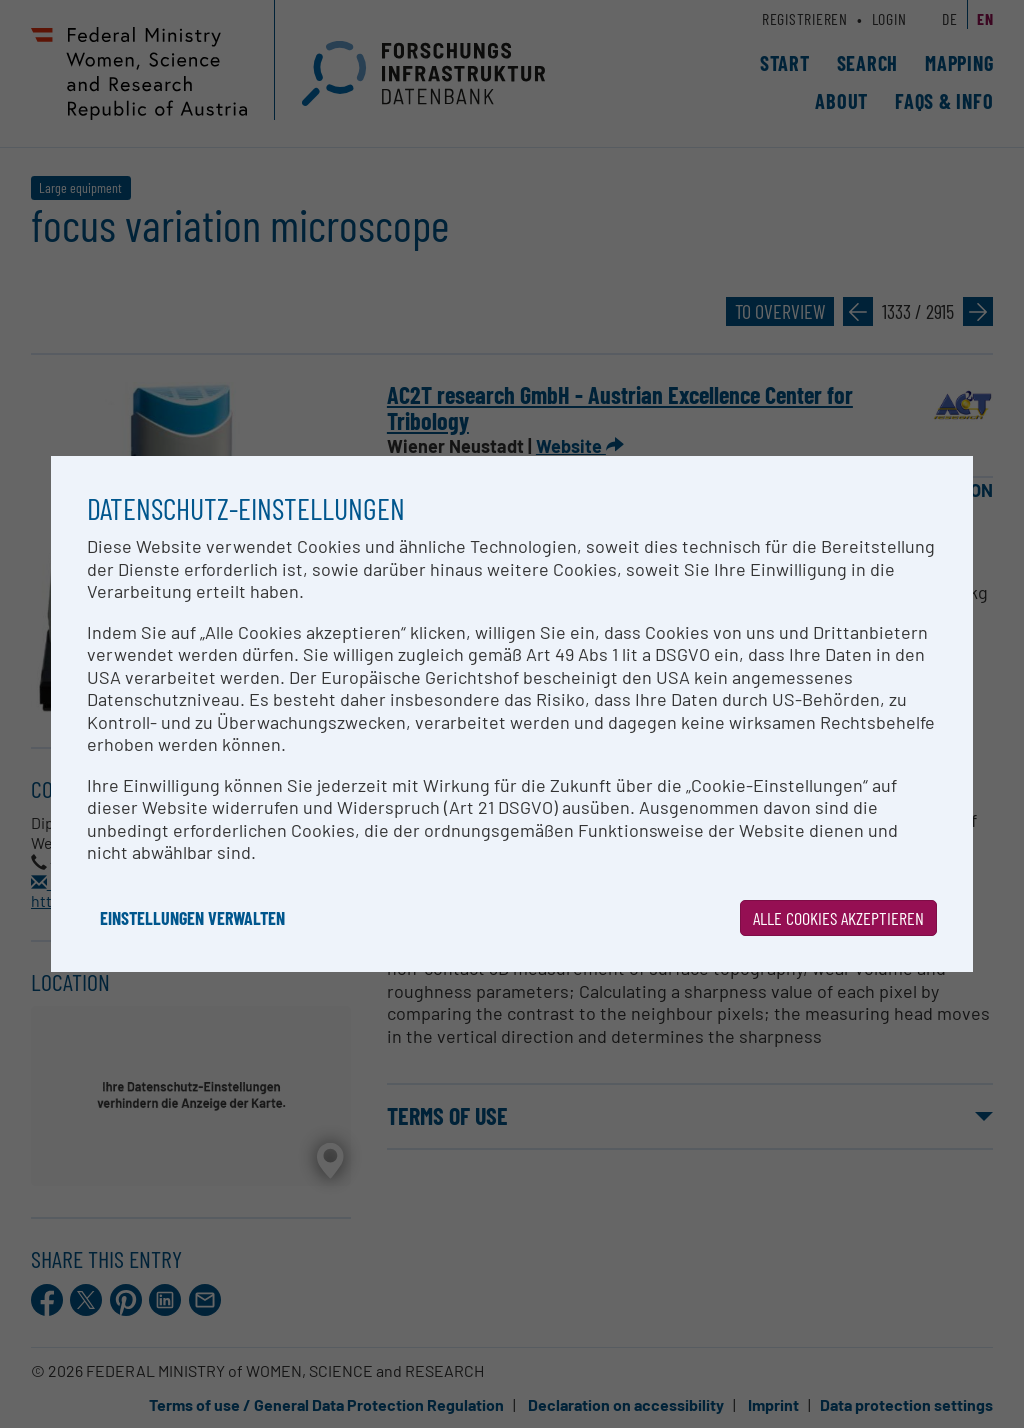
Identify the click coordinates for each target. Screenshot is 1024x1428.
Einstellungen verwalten (192, 918)
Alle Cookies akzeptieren (838, 918)
